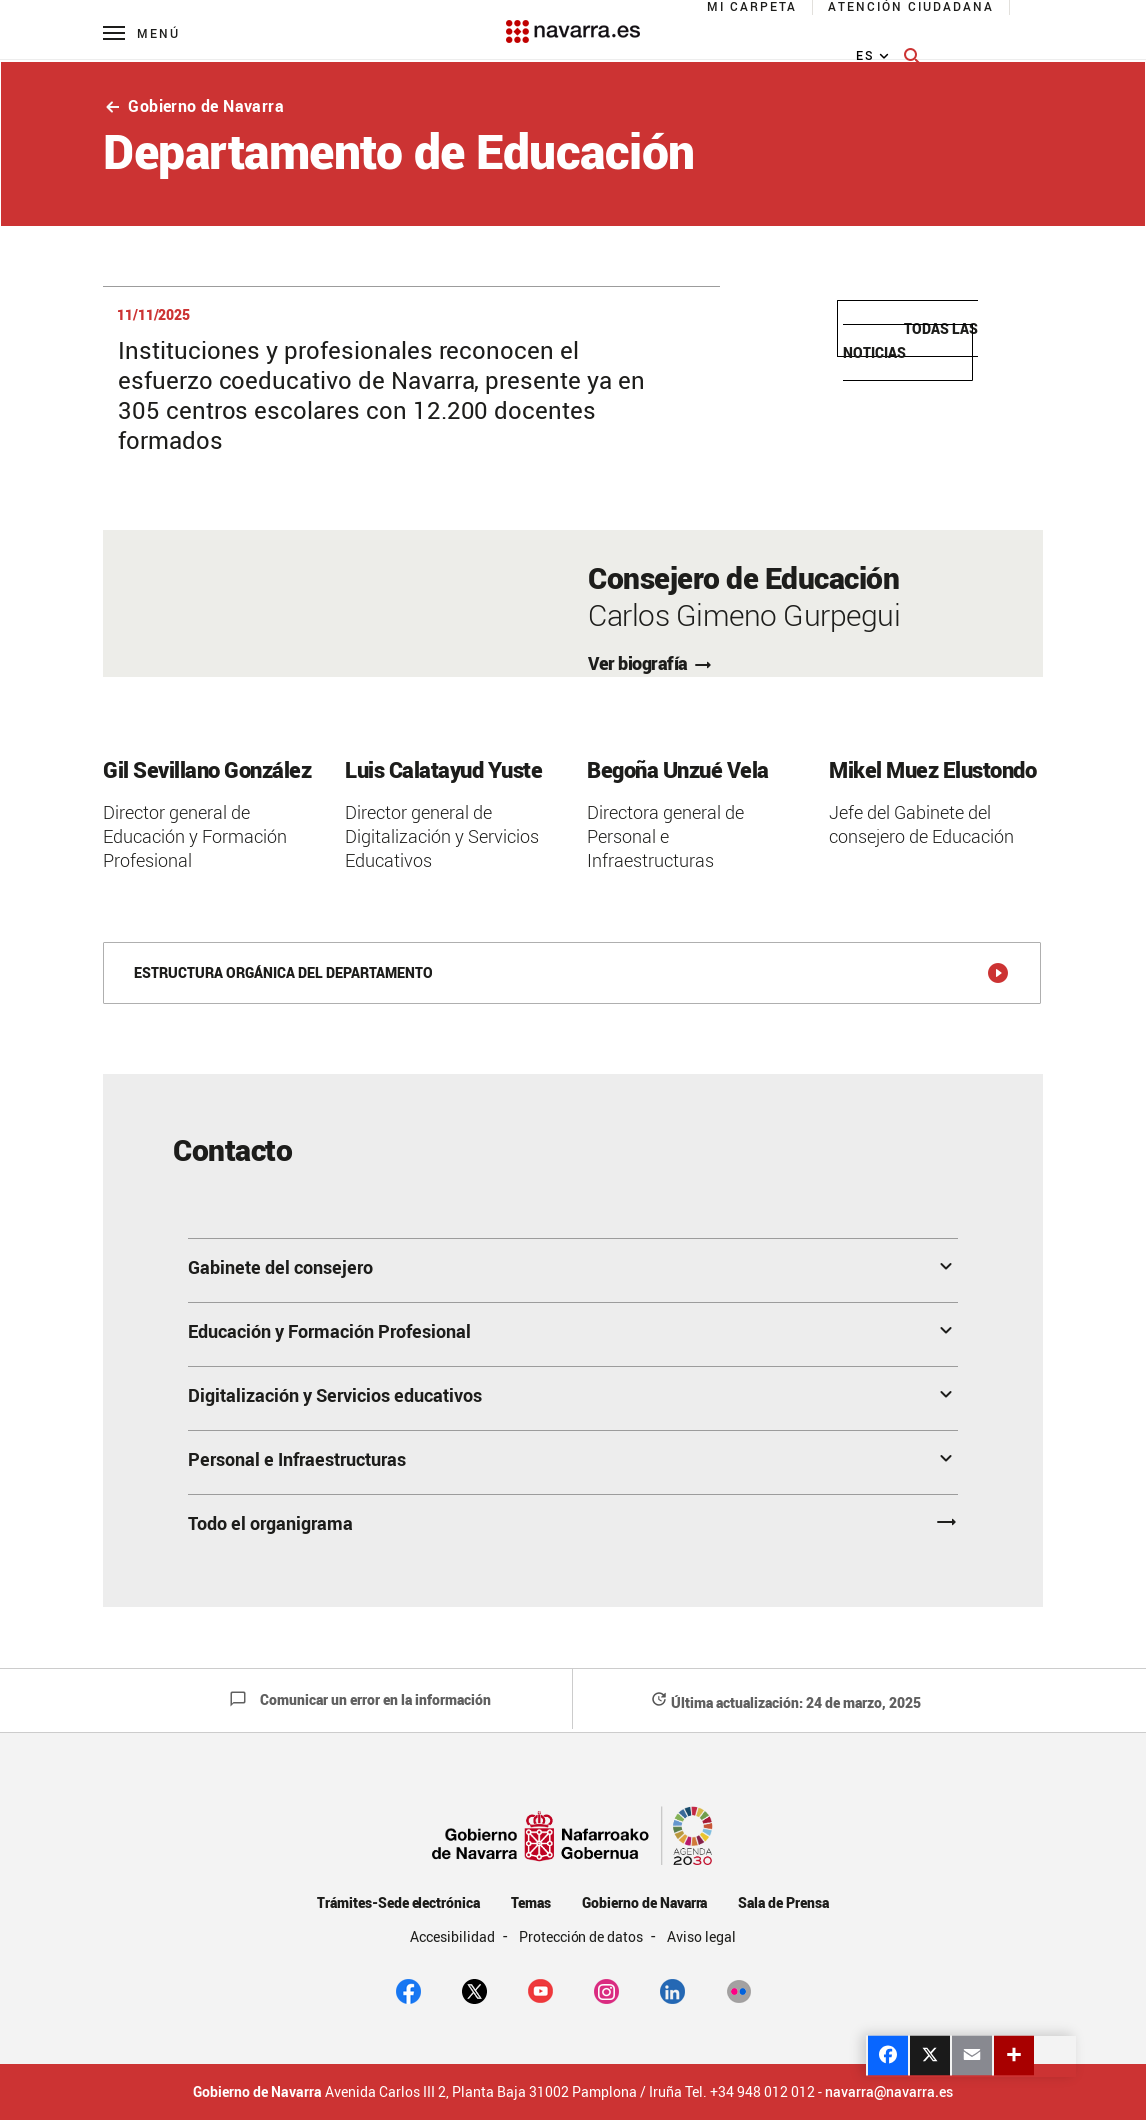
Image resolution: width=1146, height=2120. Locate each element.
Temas (531, 1902)
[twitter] (474, 1990)
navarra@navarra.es (889, 2092)
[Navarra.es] (572, 21)
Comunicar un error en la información (360, 1699)
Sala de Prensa (783, 1902)
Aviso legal (701, 1936)
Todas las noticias (910, 340)
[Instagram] (606, 1990)
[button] (573, 1269)
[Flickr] (738, 1990)
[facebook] (408, 1990)
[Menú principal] (141, 32)
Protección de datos (582, 1936)
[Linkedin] (672, 1990)
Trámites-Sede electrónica (398, 1902)
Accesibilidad (454, 1936)
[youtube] (540, 1990)
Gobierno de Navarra (193, 106)
